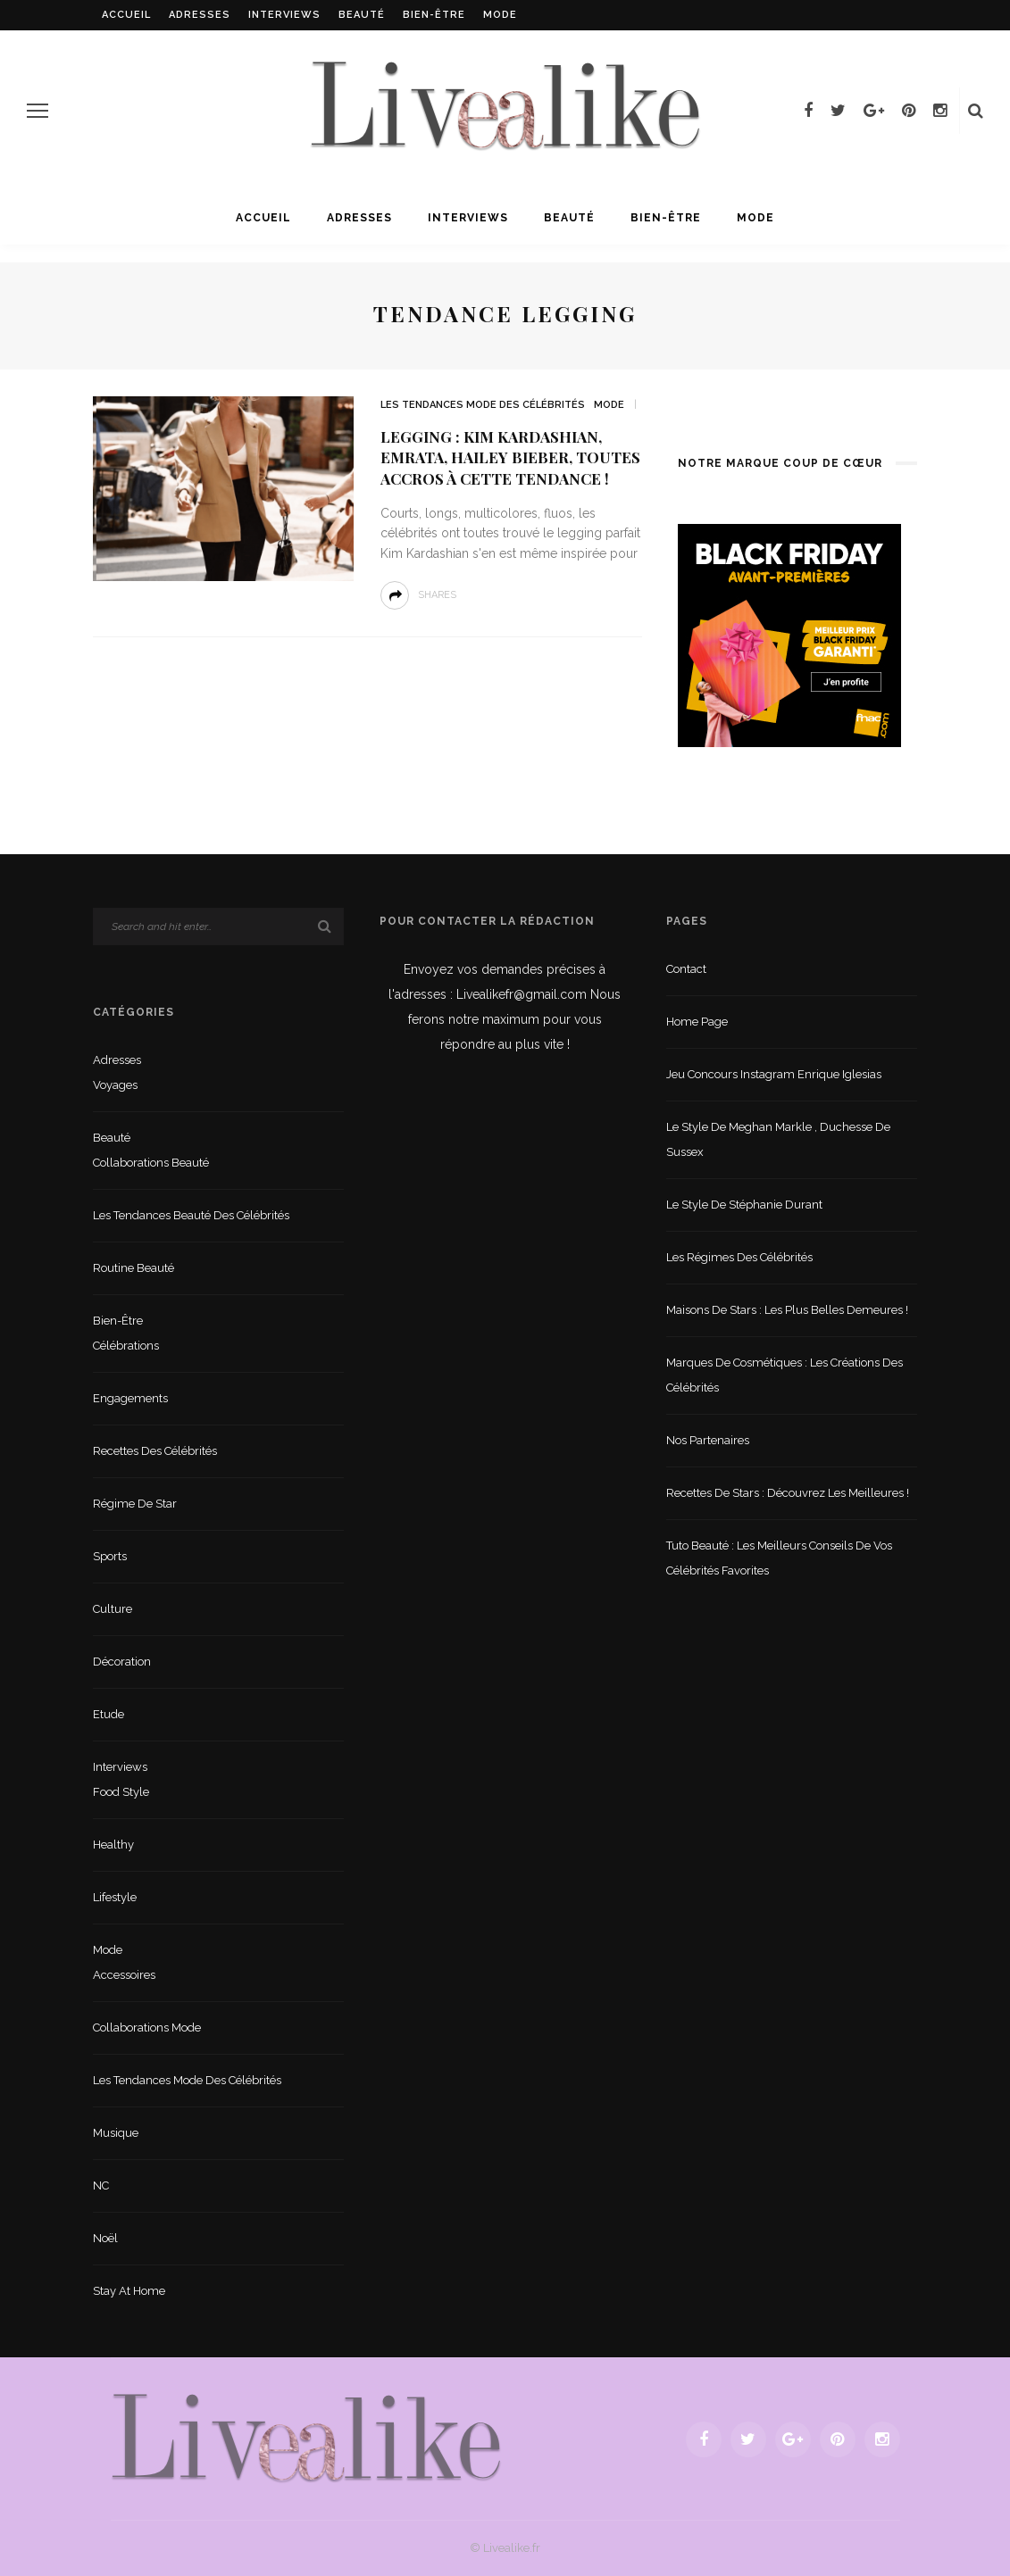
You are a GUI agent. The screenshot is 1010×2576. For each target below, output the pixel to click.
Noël (105, 2238)
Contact (686, 969)
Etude (108, 1714)
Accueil (126, 15)
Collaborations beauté (151, 1162)
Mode (500, 15)
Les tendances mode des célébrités (482, 405)
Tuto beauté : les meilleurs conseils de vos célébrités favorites (779, 1558)
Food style (121, 1792)
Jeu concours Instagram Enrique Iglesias (773, 1074)
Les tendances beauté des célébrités (191, 1215)
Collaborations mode (147, 2027)
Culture (112, 1609)
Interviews (284, 15)
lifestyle (115, 1897)
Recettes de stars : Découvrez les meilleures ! (787, 1493)
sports (110, 1556)
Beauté (361, 15)
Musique (115, 2133)
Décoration (122, 1661)
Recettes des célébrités (155, 1451)
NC (101, 2185)
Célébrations (126, 1345)
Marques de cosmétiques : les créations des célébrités (784, 1375)
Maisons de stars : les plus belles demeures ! (787, 1310)
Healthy (113, 1844)
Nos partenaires (707, 1440)
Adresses (199, 15)
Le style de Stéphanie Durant (744, 1204)
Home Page (697, 1021)
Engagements (130, 1398)
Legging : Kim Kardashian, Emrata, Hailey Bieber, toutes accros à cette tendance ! (510, 458)
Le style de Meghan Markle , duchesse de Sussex (778, 1139)
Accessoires (124, 1975)
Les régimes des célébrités (739, 1257)
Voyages (115, 1085)
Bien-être (434, 15)
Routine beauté (133, 1268)
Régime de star (135, 1503)
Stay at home (129, 2291)
